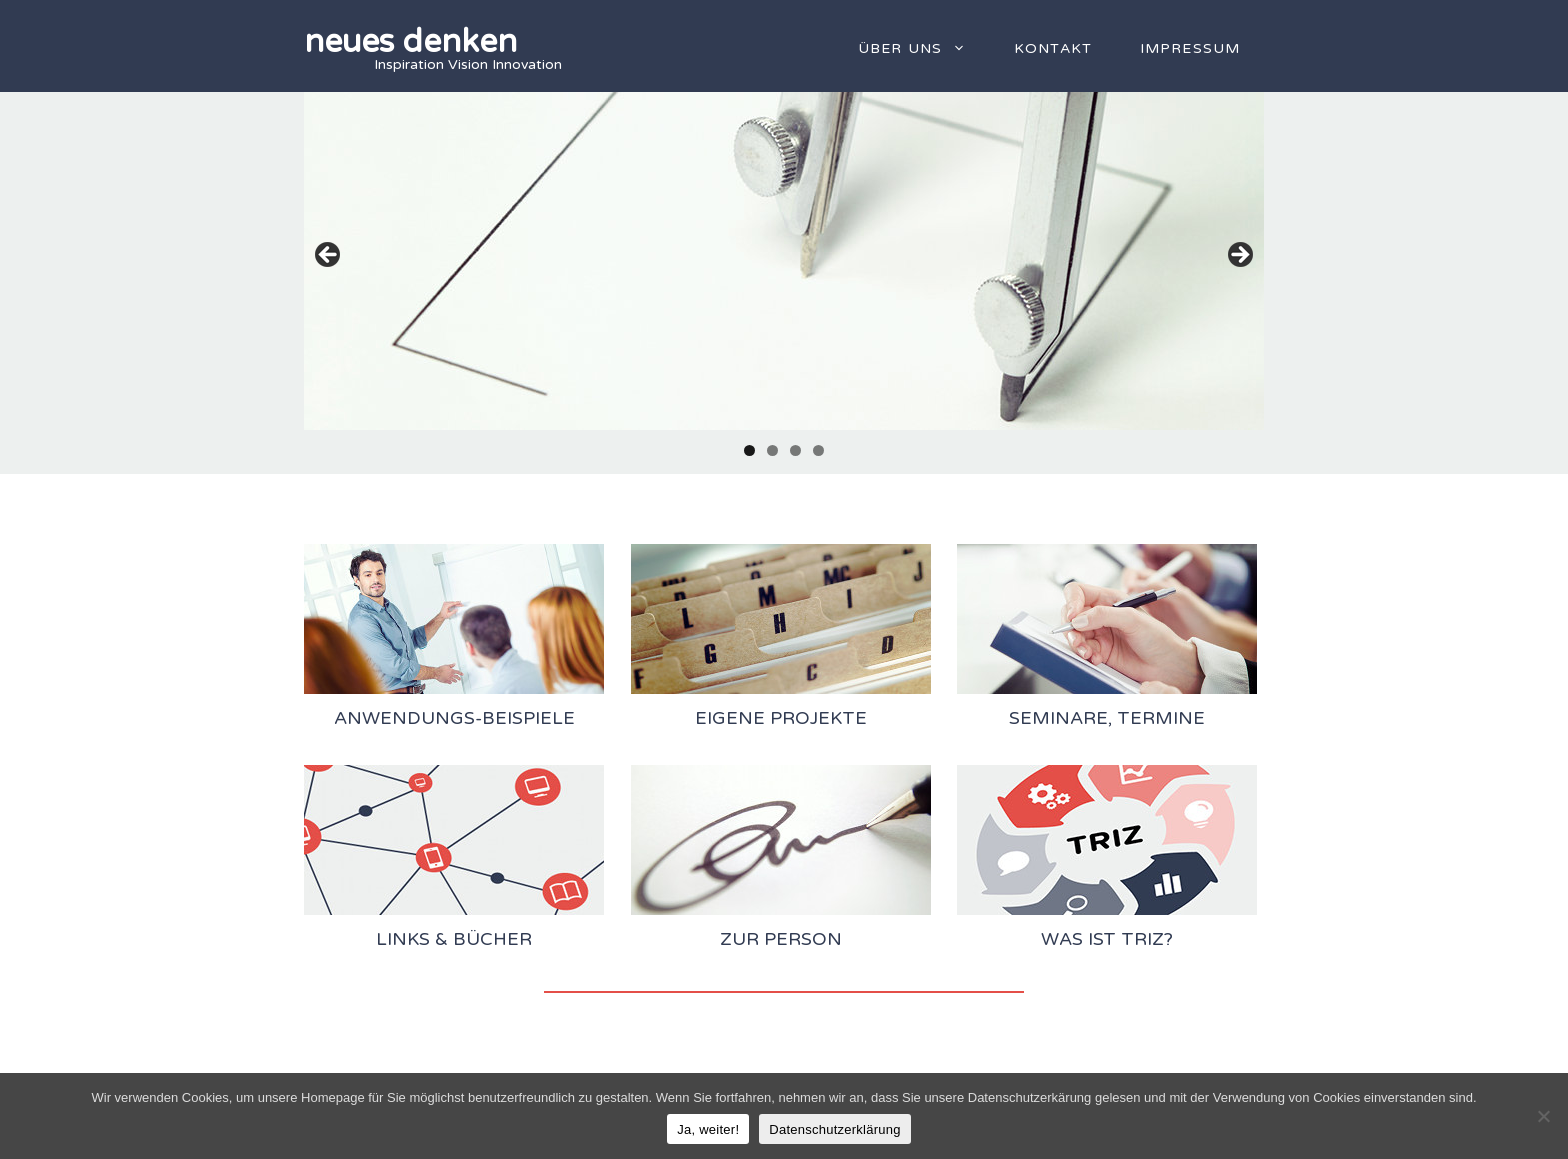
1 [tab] (749, 450)
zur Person (781, 939)
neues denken (410, 42)
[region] (784, 261)
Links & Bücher (454, 939)
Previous (329, 256)
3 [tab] (795, 450)
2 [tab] (772, 450)
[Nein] (1543, 1116)
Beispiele (528, 718)
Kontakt (1053, 48)
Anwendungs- (408, 718)
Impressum (1190, 48)
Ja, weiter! (708, 1129)
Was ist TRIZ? (1107, 939)
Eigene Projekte (781, 718)
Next (1239, 256)
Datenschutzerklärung (834, 1129)
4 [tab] (818, 450)
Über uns (924, 49)
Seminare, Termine (1107, 718)
